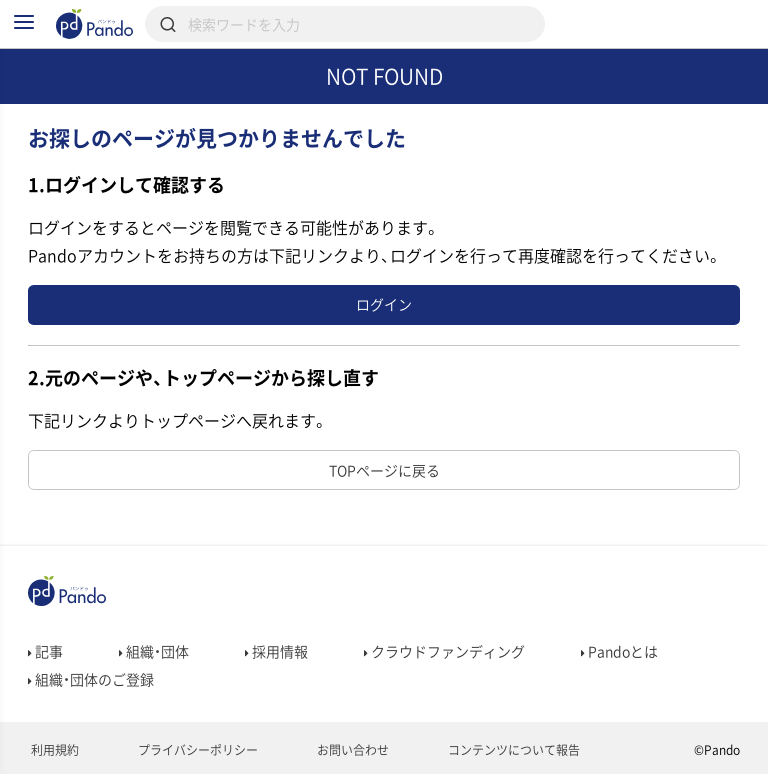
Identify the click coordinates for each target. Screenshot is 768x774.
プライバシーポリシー (196, 750)
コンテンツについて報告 (512, 750)
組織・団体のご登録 (91, 679)
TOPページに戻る (384, 470)
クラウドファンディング (444, 651)
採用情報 (276, 651)
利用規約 (53, 750)
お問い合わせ (351, 750)
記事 (45, 651)
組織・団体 (154, 651)
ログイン (384, 304)
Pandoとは (619, 651)
